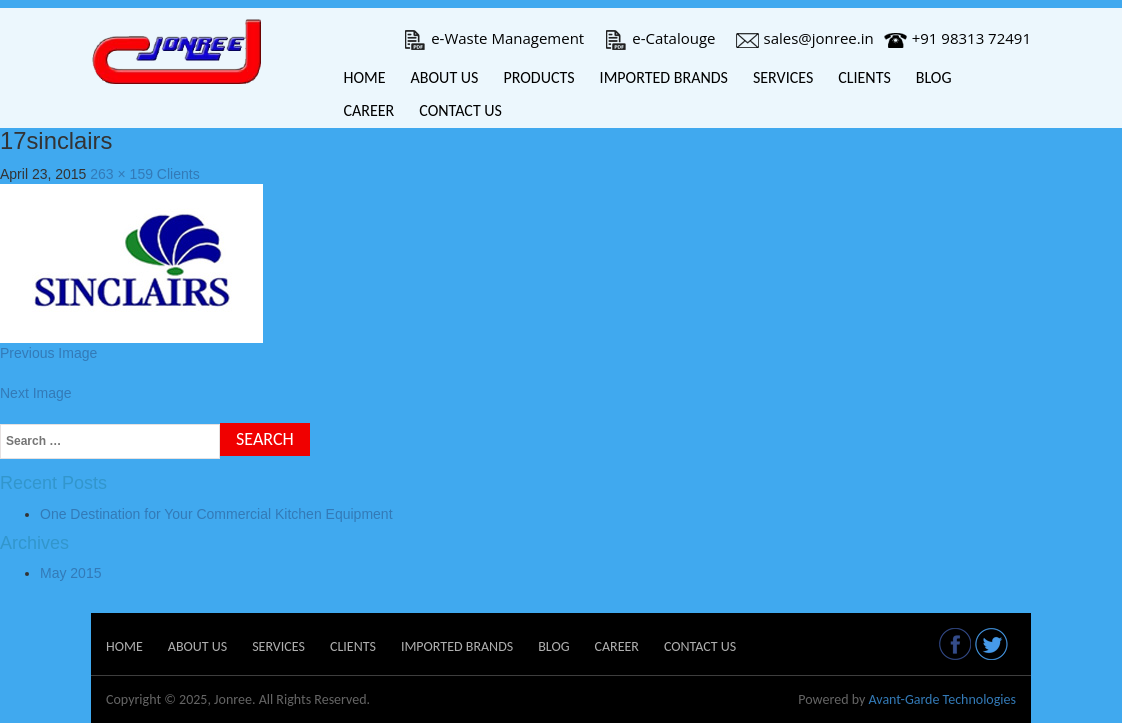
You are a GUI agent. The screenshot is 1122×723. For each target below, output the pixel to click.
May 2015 (70, 573)
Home (365, 77)
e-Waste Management (493, 38)
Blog (934, 77)
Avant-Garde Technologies (942, 699)
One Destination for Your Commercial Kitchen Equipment (216, 514)
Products (538, 77)
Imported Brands (664, 77)
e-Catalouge (659, 38)
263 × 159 (121, 174)
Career (369, 110)
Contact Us (460, 110)
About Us (445, 77)
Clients (864, 77)
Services (783, 77)
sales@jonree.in (805, 38)
